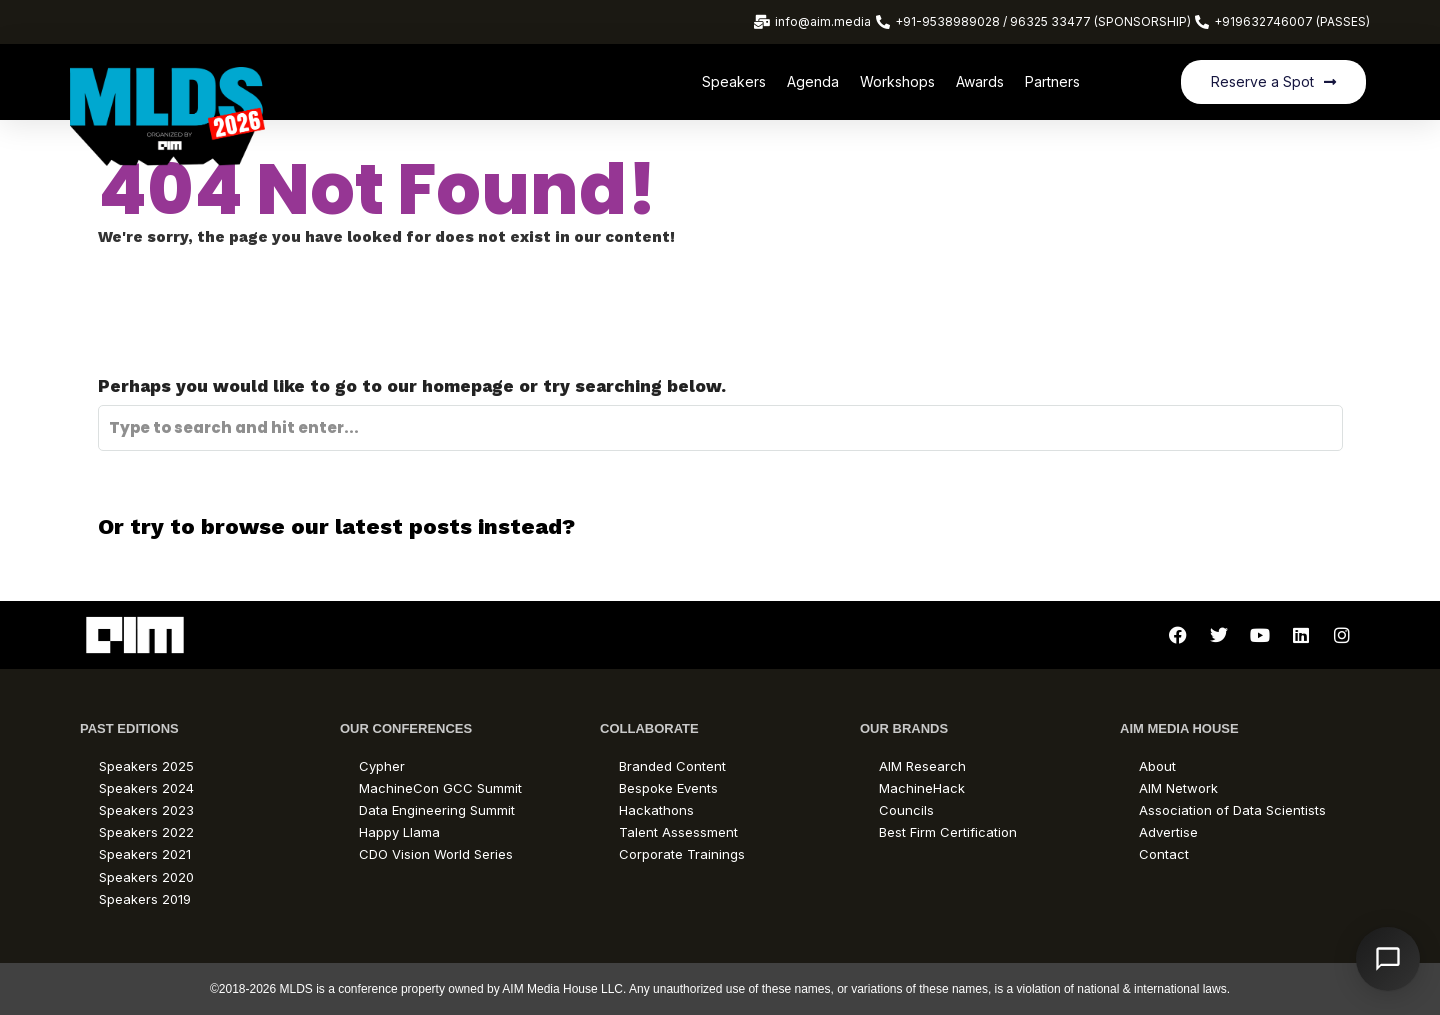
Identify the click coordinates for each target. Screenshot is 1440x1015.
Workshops (897, 81)
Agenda (813, 81)
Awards (980, 81)
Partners (1052, 81)
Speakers (734, 81)
